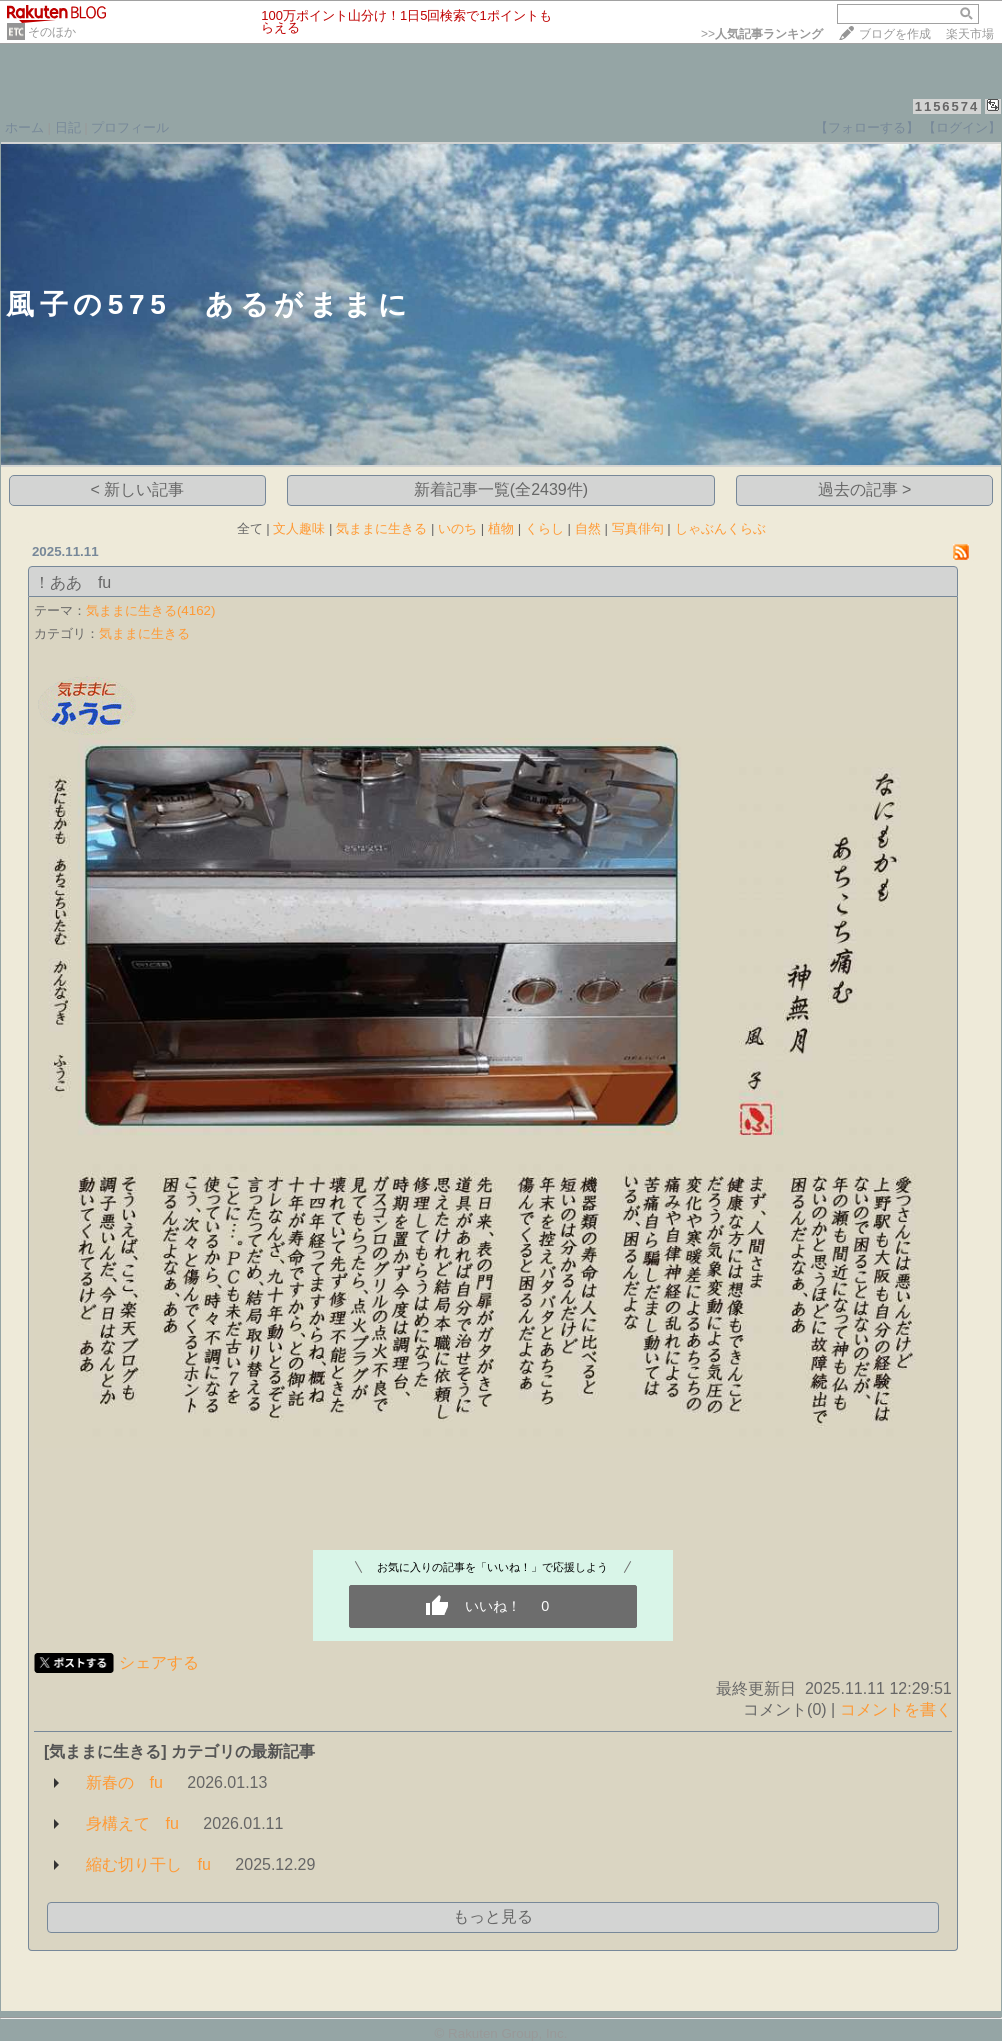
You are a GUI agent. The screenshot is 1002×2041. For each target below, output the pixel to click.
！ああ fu (72, 582)
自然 (588, 528)
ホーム (24, 127)
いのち (457, 528)
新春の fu (124, 1782)
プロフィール (130, 127)
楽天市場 (970, 34)
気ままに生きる (381, 528)
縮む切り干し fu (148, 1864)
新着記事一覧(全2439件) (501, 489)
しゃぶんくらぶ (720, 528)
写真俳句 (638, 528)
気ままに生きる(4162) (151, 610)
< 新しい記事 (138, 489)
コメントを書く (896, 1709)
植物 (501, 528)
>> (762, 34)
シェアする (159, 1662)
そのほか (52, 32)
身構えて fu (132, 1823)
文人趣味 (299, 528)
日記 (68, 127)
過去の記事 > (865, 489)
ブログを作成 (895, 34)
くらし (544, 528)
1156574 (947, 106)
